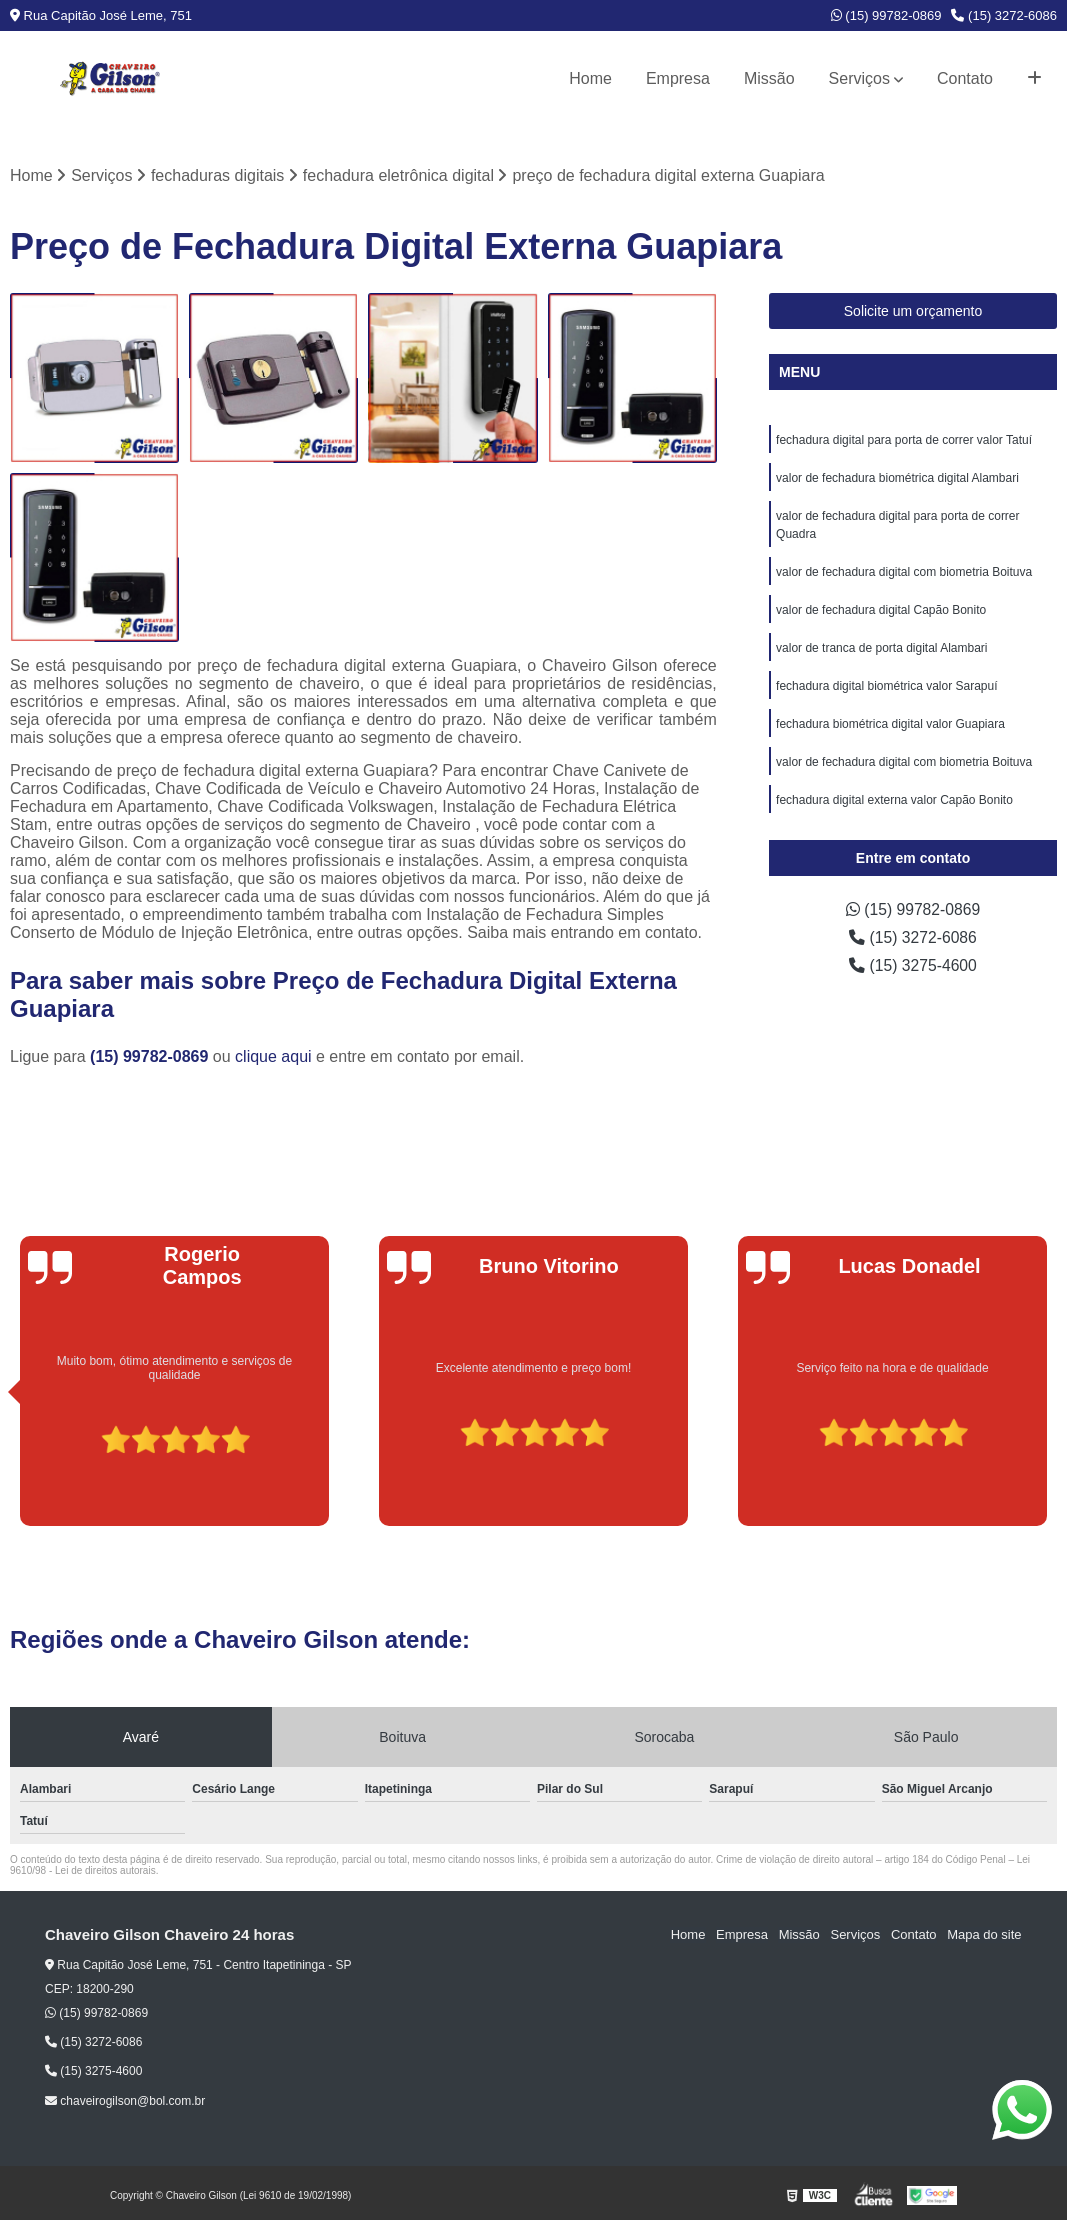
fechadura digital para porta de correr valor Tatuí (904, 441)
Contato (965, 78)
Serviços (859, 78)
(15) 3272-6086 (1004, 15)
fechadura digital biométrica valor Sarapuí (886, 687)
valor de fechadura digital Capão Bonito (881, 611)
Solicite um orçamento (913, 312)
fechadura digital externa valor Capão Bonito (894, 801)
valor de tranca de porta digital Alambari (881, 649)
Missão (769, 78)
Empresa (678, 78)
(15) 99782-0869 (886, 15)
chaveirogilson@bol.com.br (125, 2101)
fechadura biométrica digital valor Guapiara (890, 725)
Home (590, 78)
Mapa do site (984, 1935)
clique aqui (273, 1056)
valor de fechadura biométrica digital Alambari (897, 479)
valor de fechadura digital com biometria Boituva (904, 573)
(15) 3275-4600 (913, 966)
